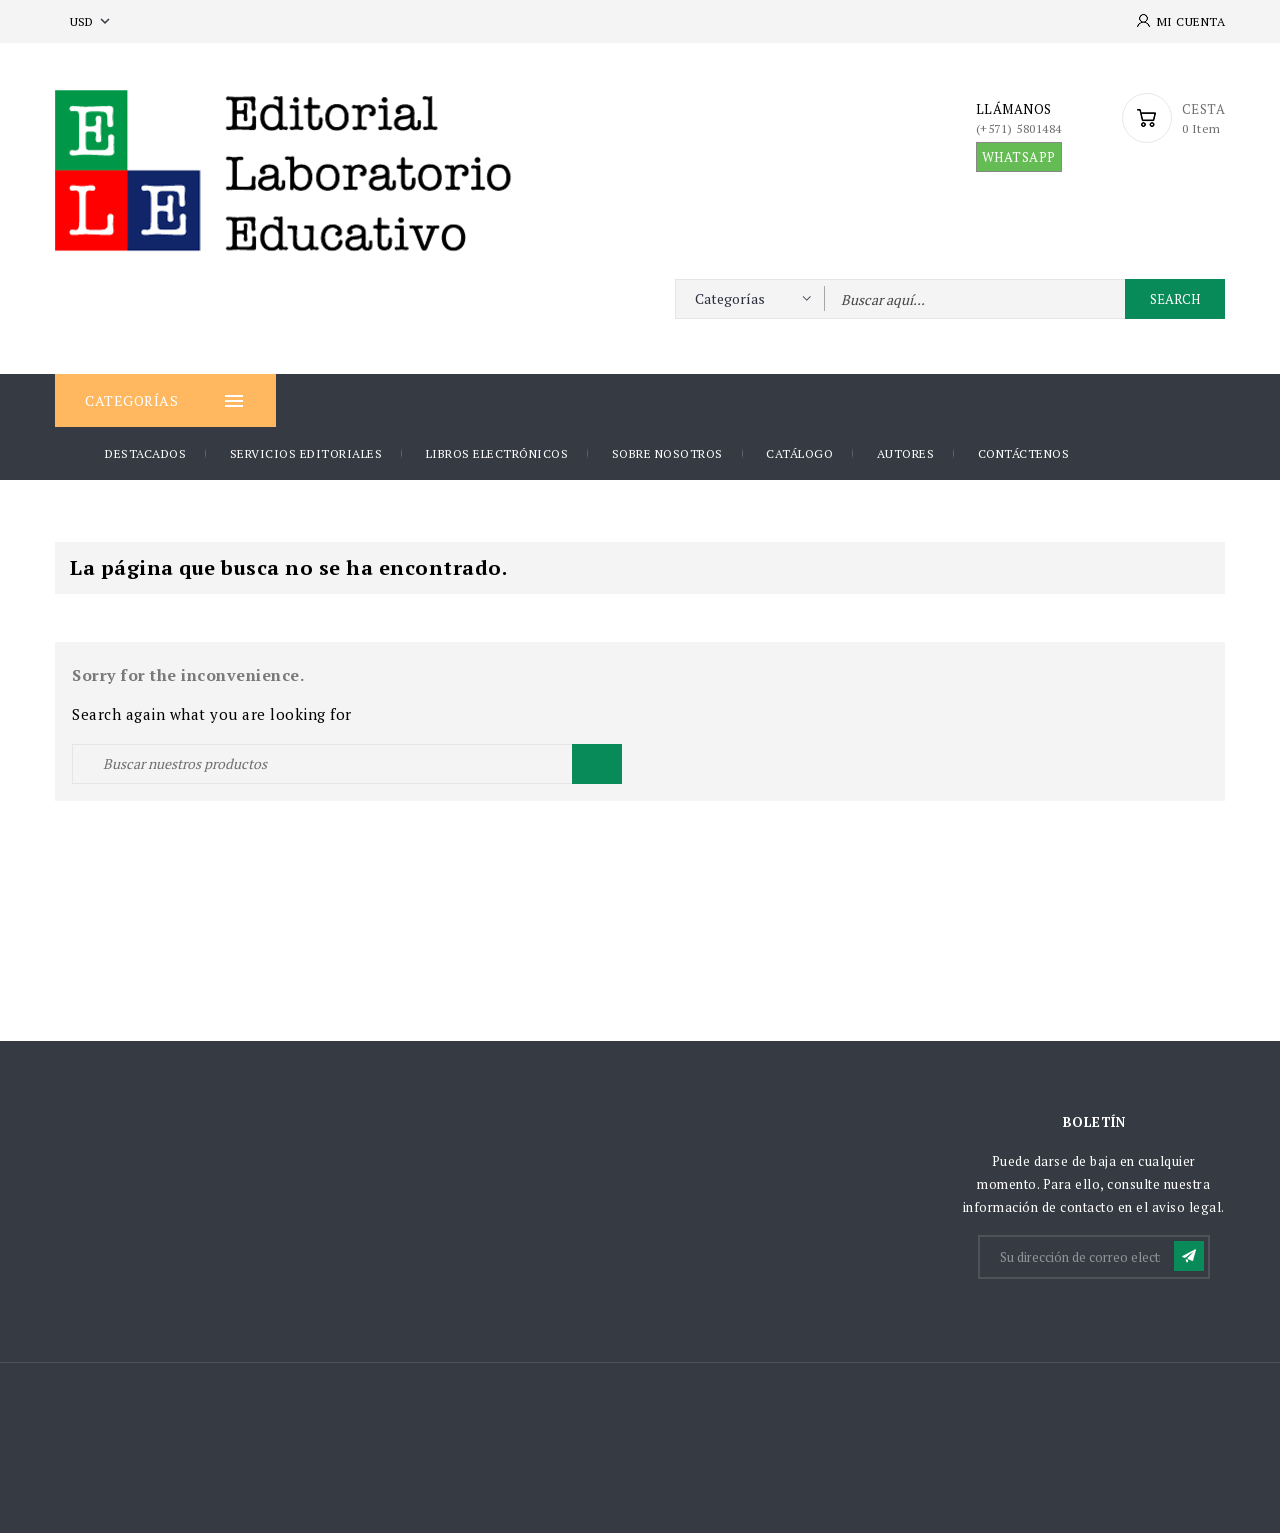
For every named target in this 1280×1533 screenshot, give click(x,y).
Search (1175, 299)
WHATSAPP (1019, 157)
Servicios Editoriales (306, 453)
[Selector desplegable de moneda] (92, 21)
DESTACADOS (145, 453)
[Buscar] (347, 764)
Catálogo (799, 453)
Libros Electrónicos (497, 453)
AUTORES (906, 453)
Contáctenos (1024, 453)
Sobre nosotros (667, 453)
